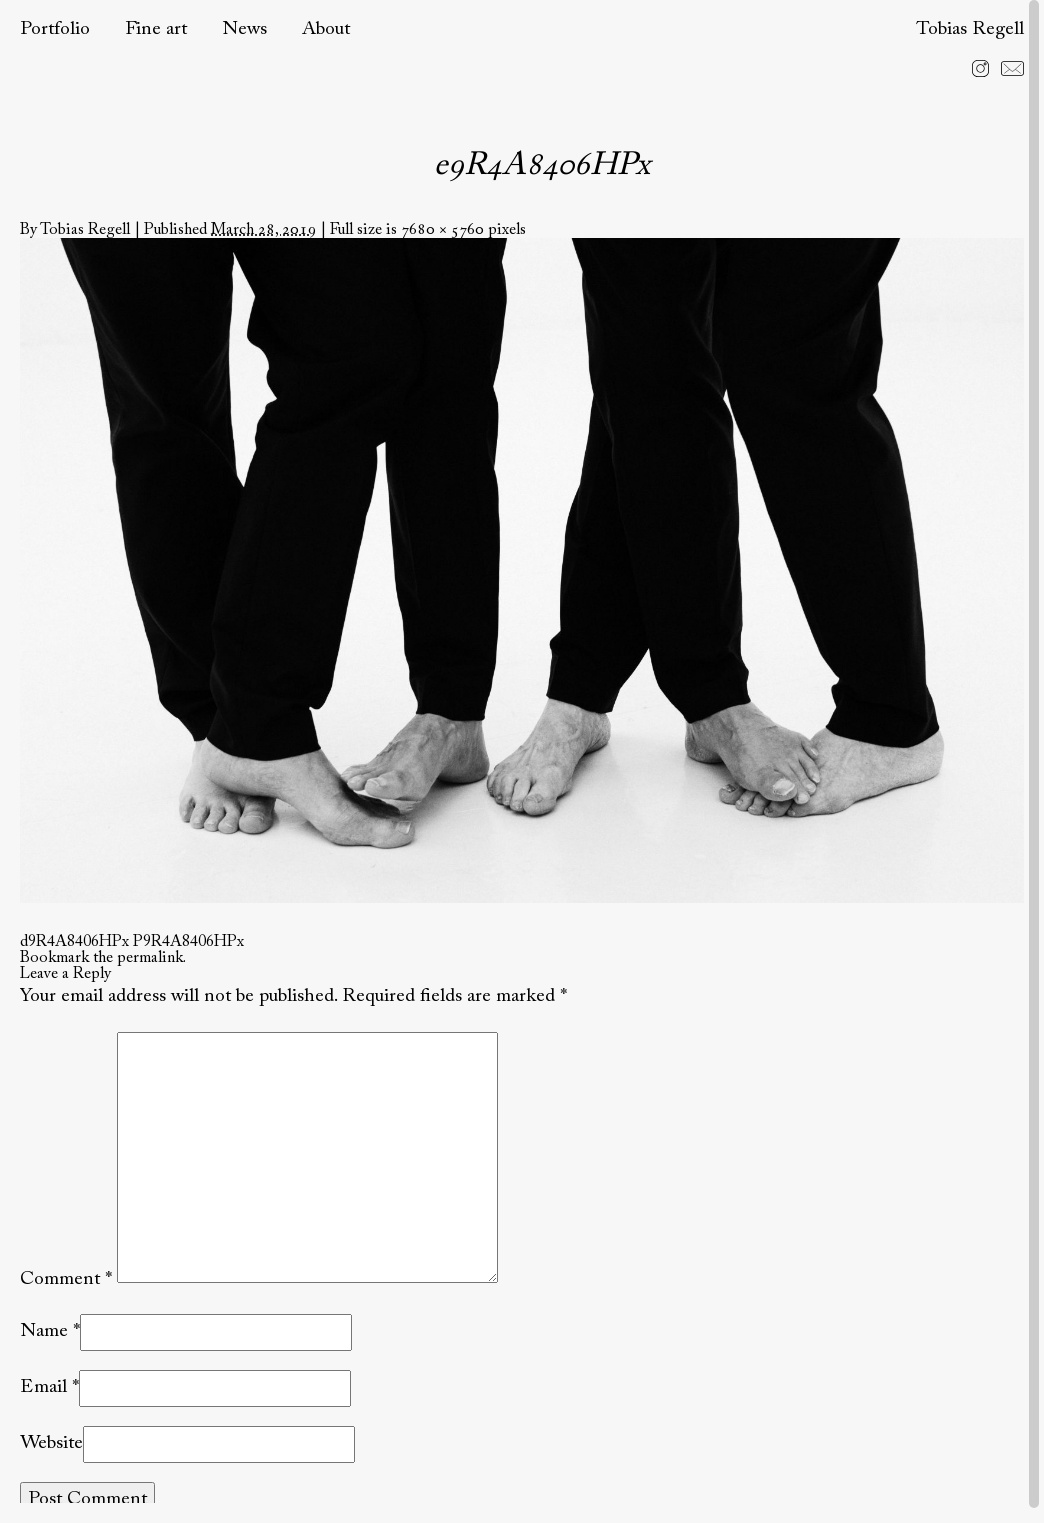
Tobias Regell (970, 29)
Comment (66, 1278)
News (244, 29)
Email (43, 1387)
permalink (150, 958)
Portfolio (55, 29)
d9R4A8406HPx (74, 942)
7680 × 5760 (442, 230)
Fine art (156, 29)
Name (44, 1331)
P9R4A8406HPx (188, 942)
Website (51, 1443)
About (326, 29)
